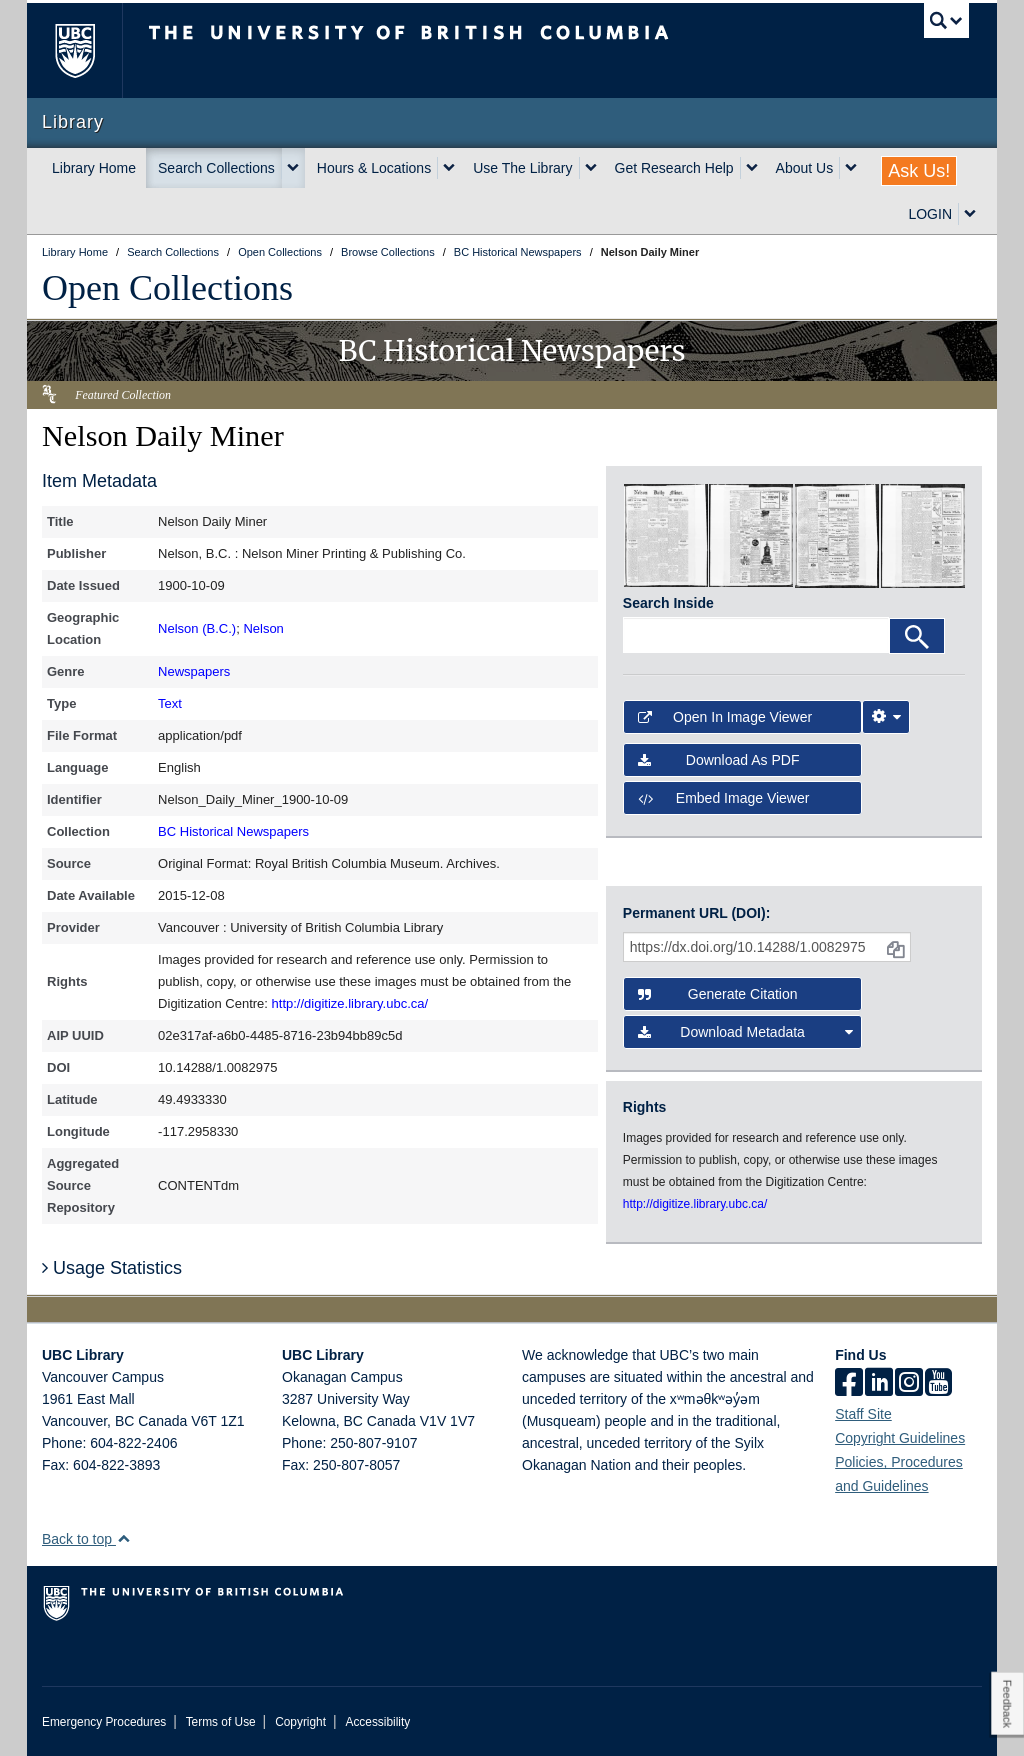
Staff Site (863, 1414)
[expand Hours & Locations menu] (449, 168)
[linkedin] (879, 1384)
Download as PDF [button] (719, 760)
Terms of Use (221, 1722)
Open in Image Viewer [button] (725, 717)
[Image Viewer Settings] (886, 717)
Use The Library (522, 168)
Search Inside (668, 603)
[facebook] (849, 1384)
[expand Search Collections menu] (293, 168)
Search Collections (216, 168)
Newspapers (194, 671)
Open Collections (167, 288)
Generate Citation (718, 994)
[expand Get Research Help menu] (752, 168)
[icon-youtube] (938, 1384)
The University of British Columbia (89, 50)
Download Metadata (745, 1032)
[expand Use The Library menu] (591, 168)
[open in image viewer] (666, 535)
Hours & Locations (374, 168)
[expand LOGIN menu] (970, 214)
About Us (805, 168)
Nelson (263, 628)
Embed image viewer (724, 798)
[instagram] (909, 1384)
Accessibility (377, 1722)
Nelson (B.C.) (197, 628)
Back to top (86, 1539)
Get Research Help (674, 168)
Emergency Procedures (104, 1722)
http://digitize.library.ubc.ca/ (350, 1003)
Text (170, 703)
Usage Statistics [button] (112, 1268)
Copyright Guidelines (900, 1438)
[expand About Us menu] (851, 168)
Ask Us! (919, 171)
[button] (123, 1538)
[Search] (917, 636)
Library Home (94, 168)
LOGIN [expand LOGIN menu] (930, 214)
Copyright (300, 1722)
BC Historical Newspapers (233, 831)
